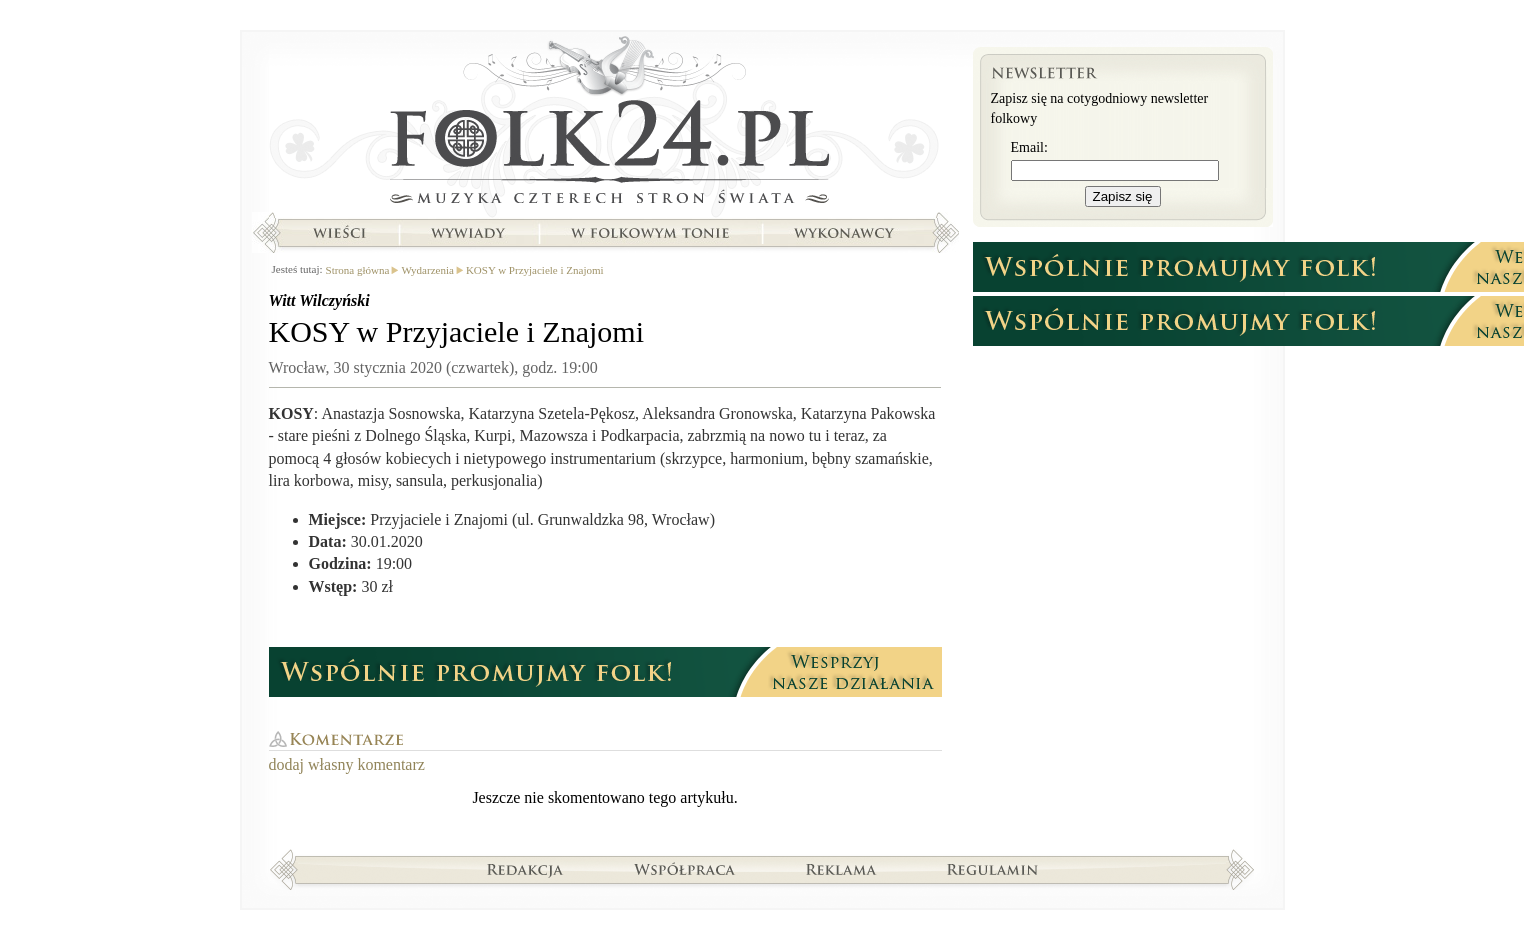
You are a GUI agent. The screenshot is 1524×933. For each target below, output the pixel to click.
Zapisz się (1123, 196)
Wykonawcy (846, 233)
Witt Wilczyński (319, 300)
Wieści (339, 233)
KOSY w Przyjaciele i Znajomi (535, 270)
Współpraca (685, 869)
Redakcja (525, 869)
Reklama (841, 869)
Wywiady (468, 233)
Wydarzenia (427, 270)
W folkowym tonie (649, 233)
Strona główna (605, 125)
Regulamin (992, 869)
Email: (1029, 147)
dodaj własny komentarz (347, 764)
